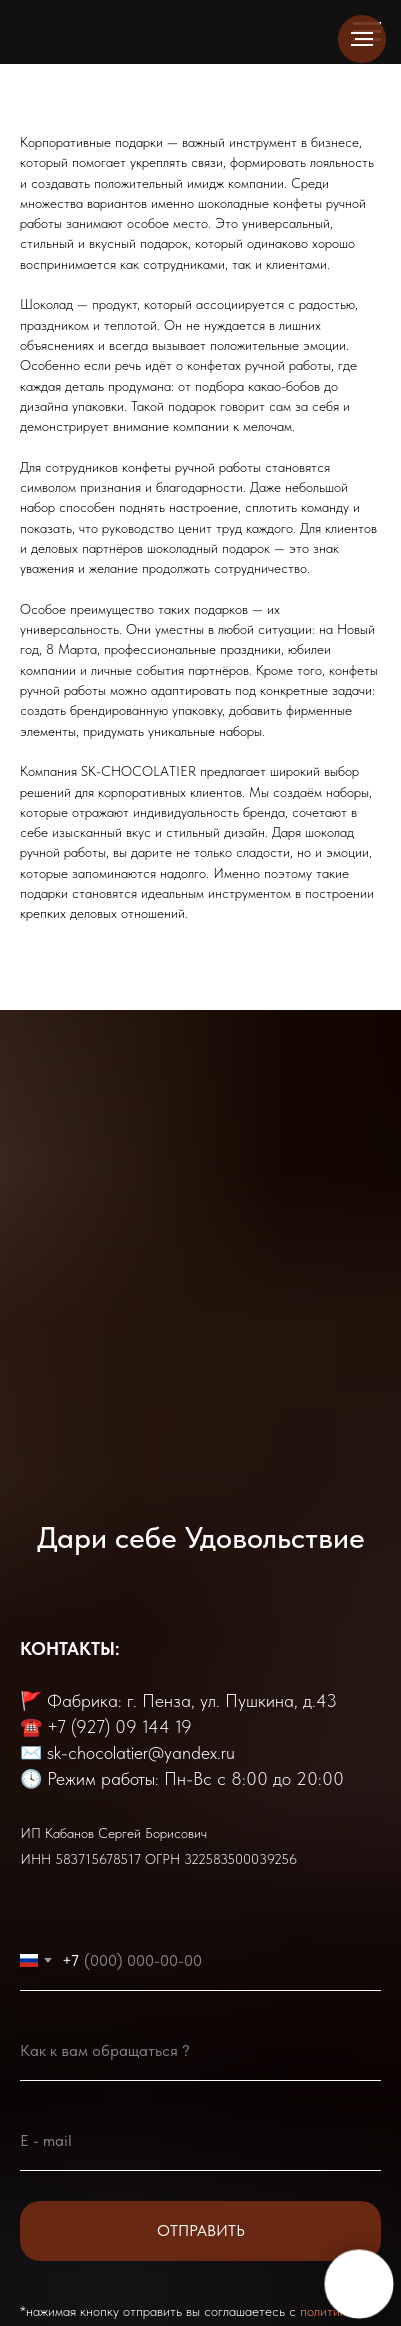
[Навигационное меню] (362, 39)
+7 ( (61, 1726)
